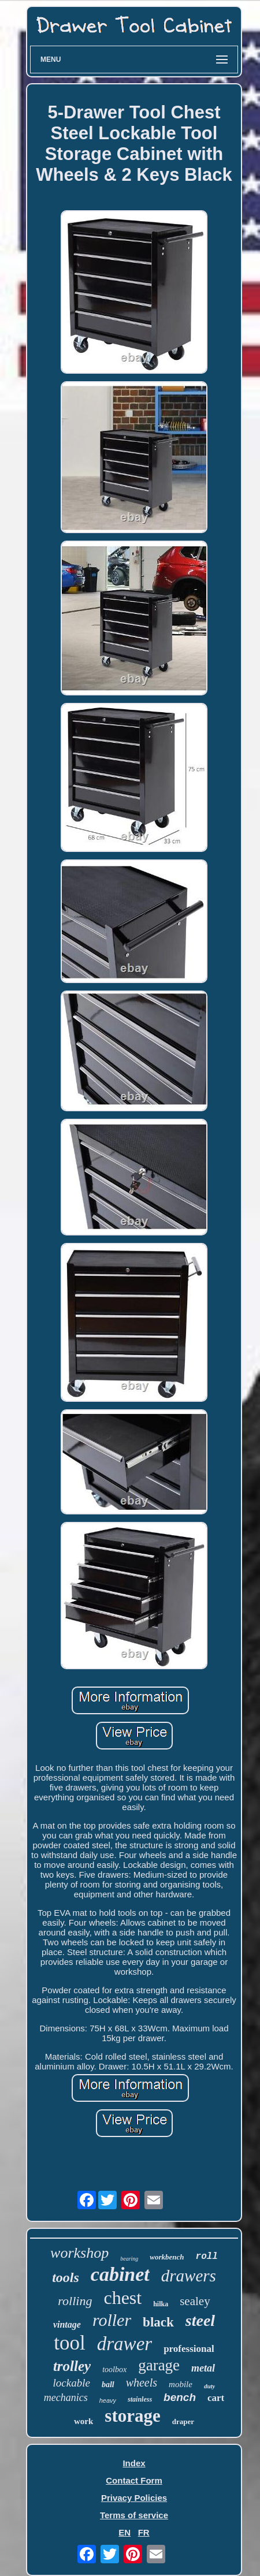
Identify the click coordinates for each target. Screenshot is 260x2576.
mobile (180, 2384)
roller (111, 2319)
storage (132, 2416)
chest (122, 2297)
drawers (188, 2275)
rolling (75, 2301)
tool (69, 2343)
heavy (107, 2400)
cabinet (120, 2274)
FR (144, 2532)
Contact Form (134, 2480)
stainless (140, 2399)
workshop (79, 2252)
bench (180, 2397)
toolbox (114, 2369)
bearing (129, 2258)
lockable (71, 2383)
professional (189, 2348)
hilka (160, 2304)
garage (159, 2365)
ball (108, 2384)
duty (210, 2386)
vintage (67, 2324)
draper (183, 2421)
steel (200, 2320)
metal (203, 2368)
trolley (72, 2366)
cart (215, 2397)
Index (133, 2463)
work (83, 2421)
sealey (195, 2301)
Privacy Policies (134, 2498)
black (158, 2322)
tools (65, 2277)
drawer (124, 2343)
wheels (141, 2382)
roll (207, 2256)
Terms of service (134, 2515)
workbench (167, 2257)
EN (124, 2532)
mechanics (66, 2397)
